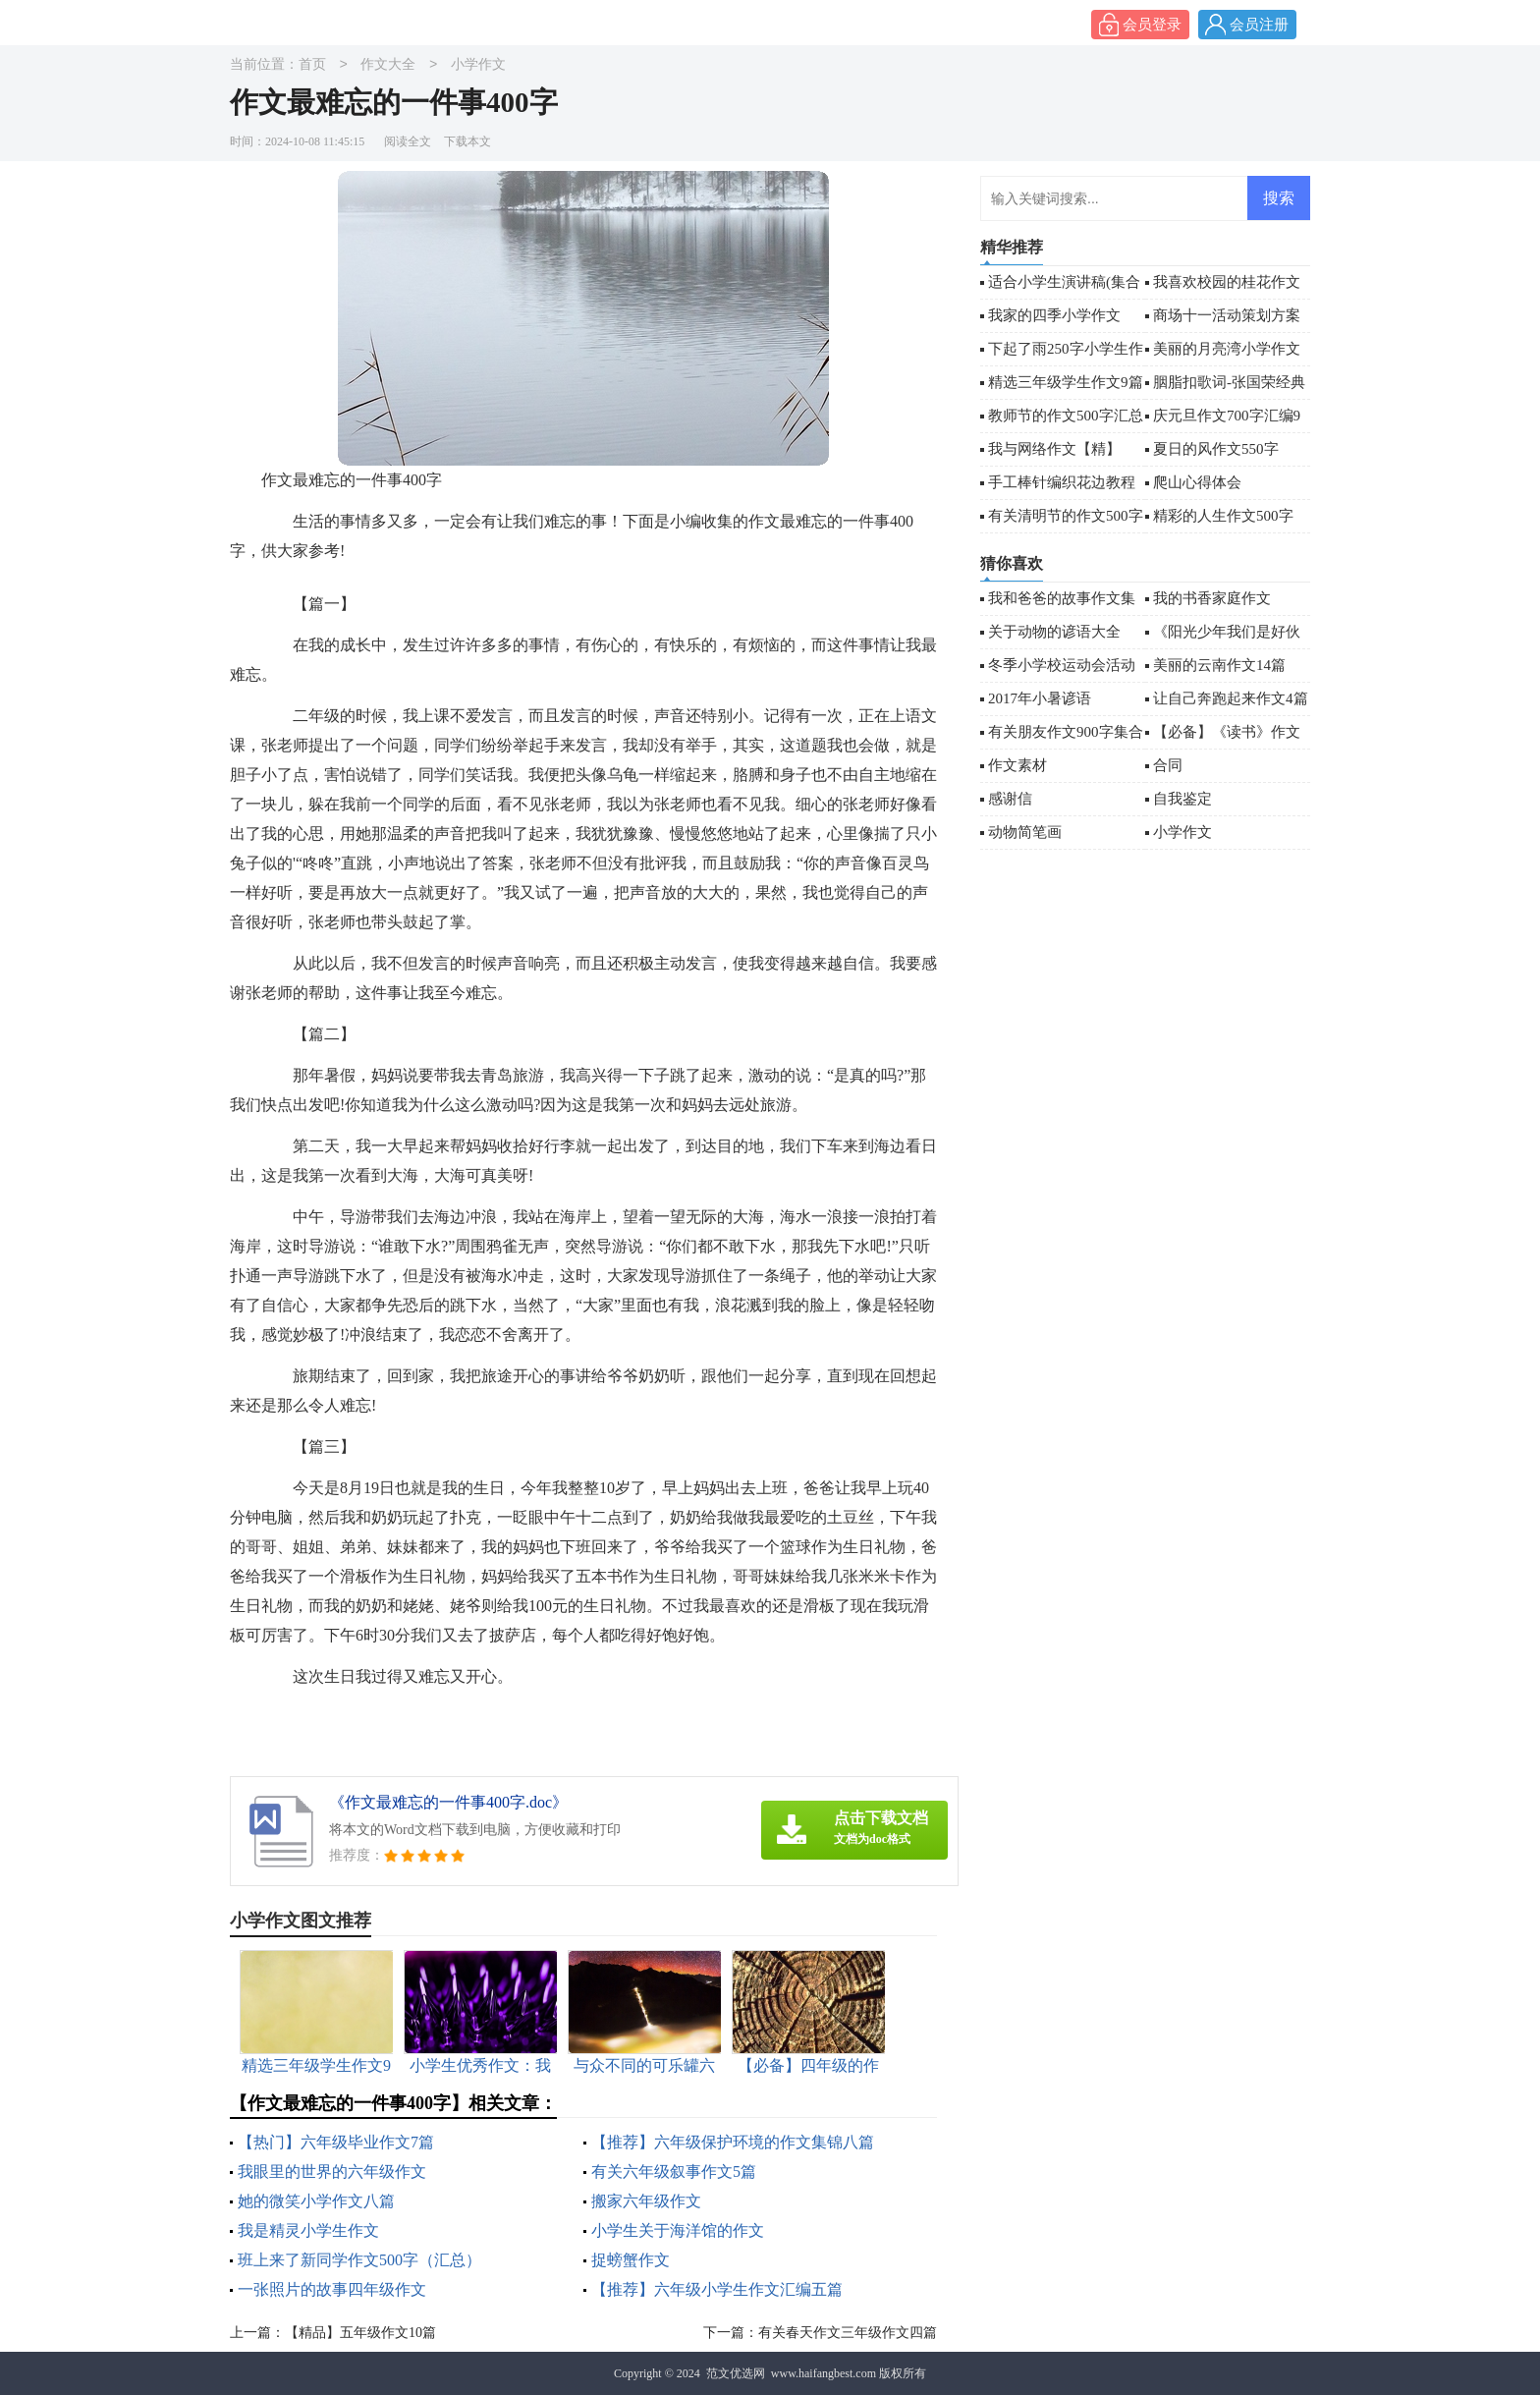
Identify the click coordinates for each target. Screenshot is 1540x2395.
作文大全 (387, 65)
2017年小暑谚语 (1039, 698)
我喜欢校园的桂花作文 (1226, 282)
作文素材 (1017, 765)
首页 (312, 65)
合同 (1167, 765)
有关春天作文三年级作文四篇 (847, 2332)
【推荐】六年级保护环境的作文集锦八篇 (732, 2142)
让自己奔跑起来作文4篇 (1230, 698)
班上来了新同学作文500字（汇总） (359, 2260)
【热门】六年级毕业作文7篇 (336, 2142)
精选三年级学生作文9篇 (1065, 382)
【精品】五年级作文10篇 (360, 2332)
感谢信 (1010, 799)
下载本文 (467, 141)
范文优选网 (735, 2373)
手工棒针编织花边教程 (1061, 482)
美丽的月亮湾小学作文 (1226, 349)
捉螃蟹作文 (630, 2260)
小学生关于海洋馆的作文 (677, 2230)
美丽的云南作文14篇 (1219, 665)
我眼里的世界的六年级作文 (332, 2171)
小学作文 (478, 65)
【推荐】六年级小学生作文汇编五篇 (717, 2289)
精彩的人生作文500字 (1223, 516)
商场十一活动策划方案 (1226, 315)
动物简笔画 (1025, 832)
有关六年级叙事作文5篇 (673, 2171)
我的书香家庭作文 (1212, 598)
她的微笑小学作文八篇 (316, 2201)
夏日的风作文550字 (1216, 449)
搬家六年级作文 (646, 2201)
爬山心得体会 (1197, 482)
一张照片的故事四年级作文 (332, 2289)
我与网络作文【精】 (1054, 449)
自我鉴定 (1182, 799)
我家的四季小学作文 (1054, 315)
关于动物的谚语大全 (1054, 632)
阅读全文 (407, 141)
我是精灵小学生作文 (308, 2230)
